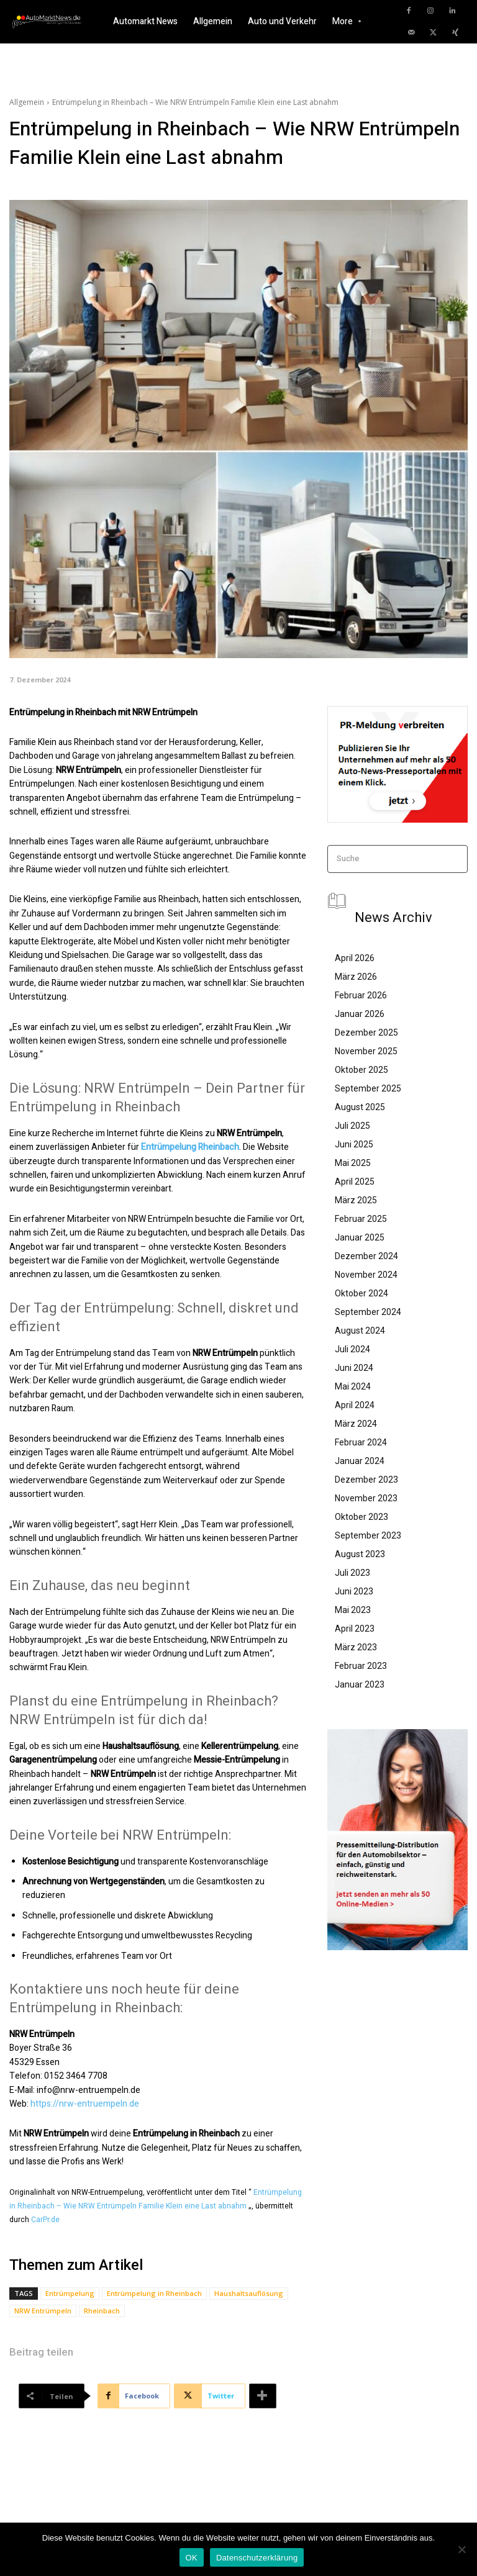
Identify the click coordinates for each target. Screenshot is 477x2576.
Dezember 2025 (366, 1032)
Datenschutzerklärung (257, 2557)
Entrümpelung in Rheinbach (154, 2293)
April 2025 (355, 1181)
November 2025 (366, 1051)
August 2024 (360, 1330)
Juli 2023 (352, 1573)
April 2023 (355, 1629)
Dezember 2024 (366, 1256)
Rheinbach (102, 2310)
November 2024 (366, 1275)
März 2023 (356, 1647)
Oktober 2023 (361, 1517)
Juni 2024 (354, 1368)
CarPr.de (45, 2219)
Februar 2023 (361, 1666)
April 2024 (355, 1405)
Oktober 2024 (361, 1293)
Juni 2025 (354, 1144)
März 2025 (356, 1200)
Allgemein (26, 102)
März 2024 (356, 1424)
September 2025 (368, 1088)
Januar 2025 (359, 1237)
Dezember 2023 (366, 1480)
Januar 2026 (359, 1014)
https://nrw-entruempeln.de (84, 2103)
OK (192, 2557)
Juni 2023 (354, 1591)
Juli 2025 (352, 1126)
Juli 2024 (352, 1349)
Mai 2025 (353, 1163)
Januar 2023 (359, 1684)
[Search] (454, 859)
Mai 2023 (353, 1610)
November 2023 (366, 1498)
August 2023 (360, 1554)
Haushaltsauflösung (248, 2293)
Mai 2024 (353, 1386)
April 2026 (355, 958)
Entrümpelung (69, 2293)
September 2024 (368, 1312)
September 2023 (368, 1535)
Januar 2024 (359, 1461)
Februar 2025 (361, 1219)
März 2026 (356, 977)
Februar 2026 (361, 995)
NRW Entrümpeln (42, 2310)
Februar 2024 (361, 1442)
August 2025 (360, 1107)
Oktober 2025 (361, 1070)
